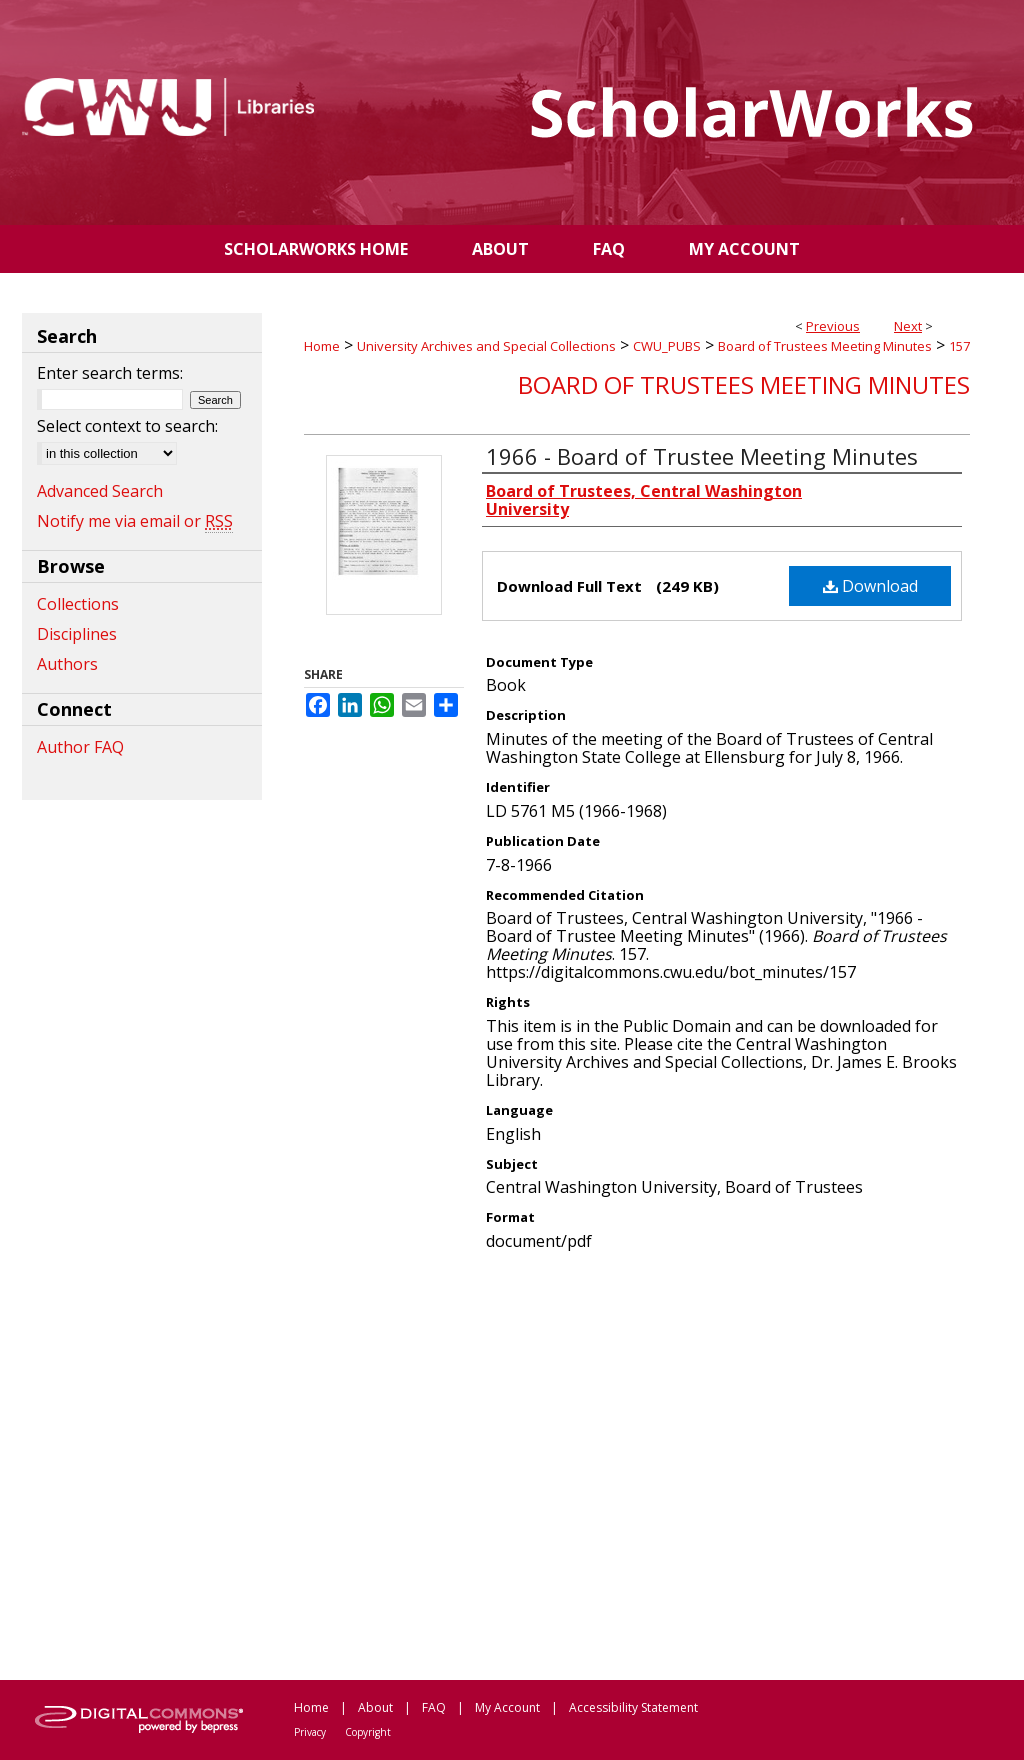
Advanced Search (100, 491)
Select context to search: (127, 426)
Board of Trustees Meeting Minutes (825, 346)
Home (322, 346)
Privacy (310, 1732)
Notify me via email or (135, 521)
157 (959, 346)
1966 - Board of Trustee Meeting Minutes (702, 456)
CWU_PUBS (667, 346)
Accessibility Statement (633, 1707)
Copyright (368, 1732)
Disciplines (77, 634)
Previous (833, 326)
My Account (507, 1707)
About (375, 1707)
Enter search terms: (110, 373)
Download (870, 586)
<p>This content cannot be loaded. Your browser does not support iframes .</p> (637, 1464)
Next (908, 326)
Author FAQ (80, 747)
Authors (67, 664)
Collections (78, 604)
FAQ (434, 1707)
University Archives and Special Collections (486, 346)
